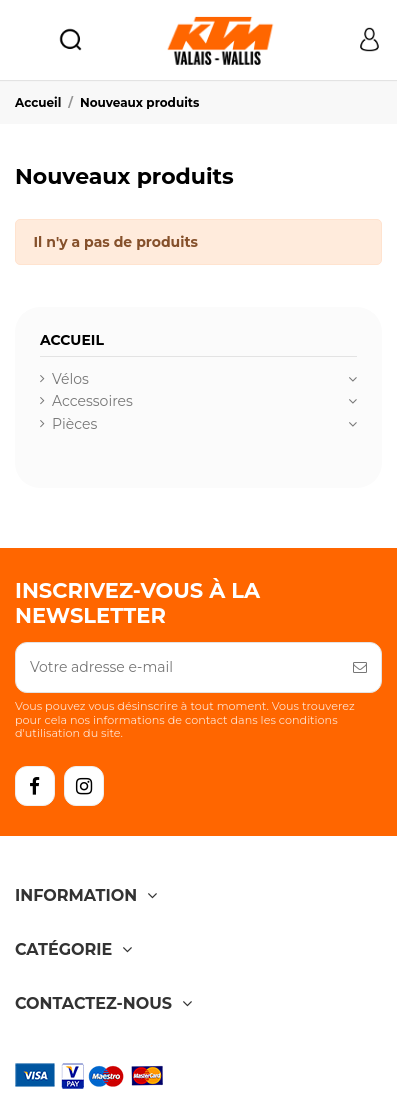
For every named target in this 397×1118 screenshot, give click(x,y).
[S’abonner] (360, 667)
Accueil (72, 340)
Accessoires (92, 401)
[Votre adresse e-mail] (177, 667)
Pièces (74, 424)
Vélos (70, 379)
